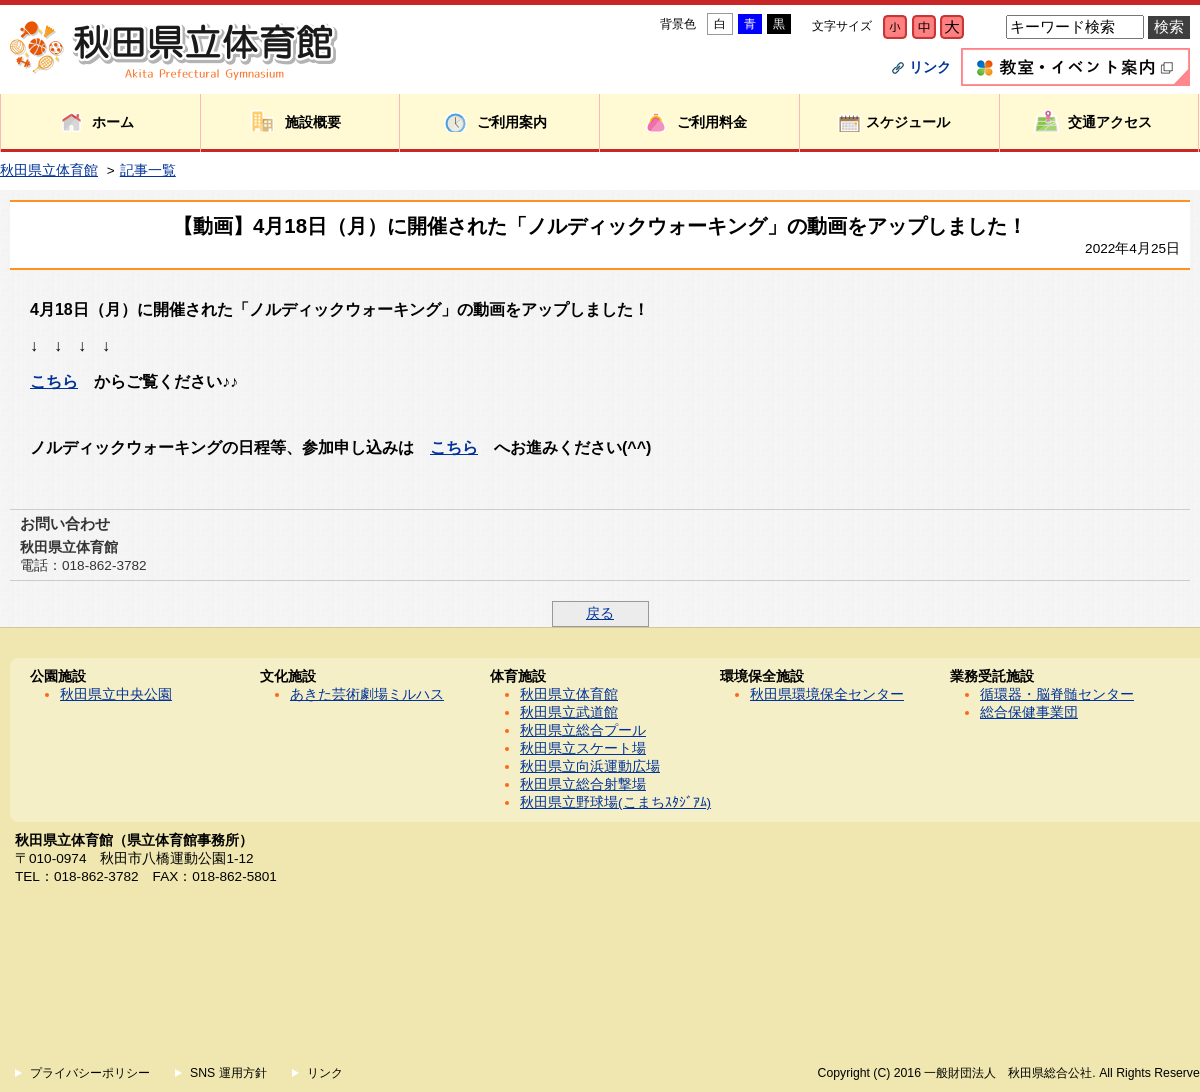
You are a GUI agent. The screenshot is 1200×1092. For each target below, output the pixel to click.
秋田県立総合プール (583, 730)
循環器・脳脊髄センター (1057, 694)
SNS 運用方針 (228, 1073)
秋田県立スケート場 (583, 748)
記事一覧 (148, 170)
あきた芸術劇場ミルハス (367, 694)
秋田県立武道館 (569, 712)
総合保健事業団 (1029, 712)
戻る (600, 613)
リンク (930, 67)
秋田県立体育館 (49, 170)
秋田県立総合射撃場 (583, 784)
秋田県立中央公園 (116, 694)
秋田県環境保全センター (827, 694)
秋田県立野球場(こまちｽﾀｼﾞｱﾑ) (615, 802)
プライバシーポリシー (90, 1073)
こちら (54, 381)
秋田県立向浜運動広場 (590, 766)
